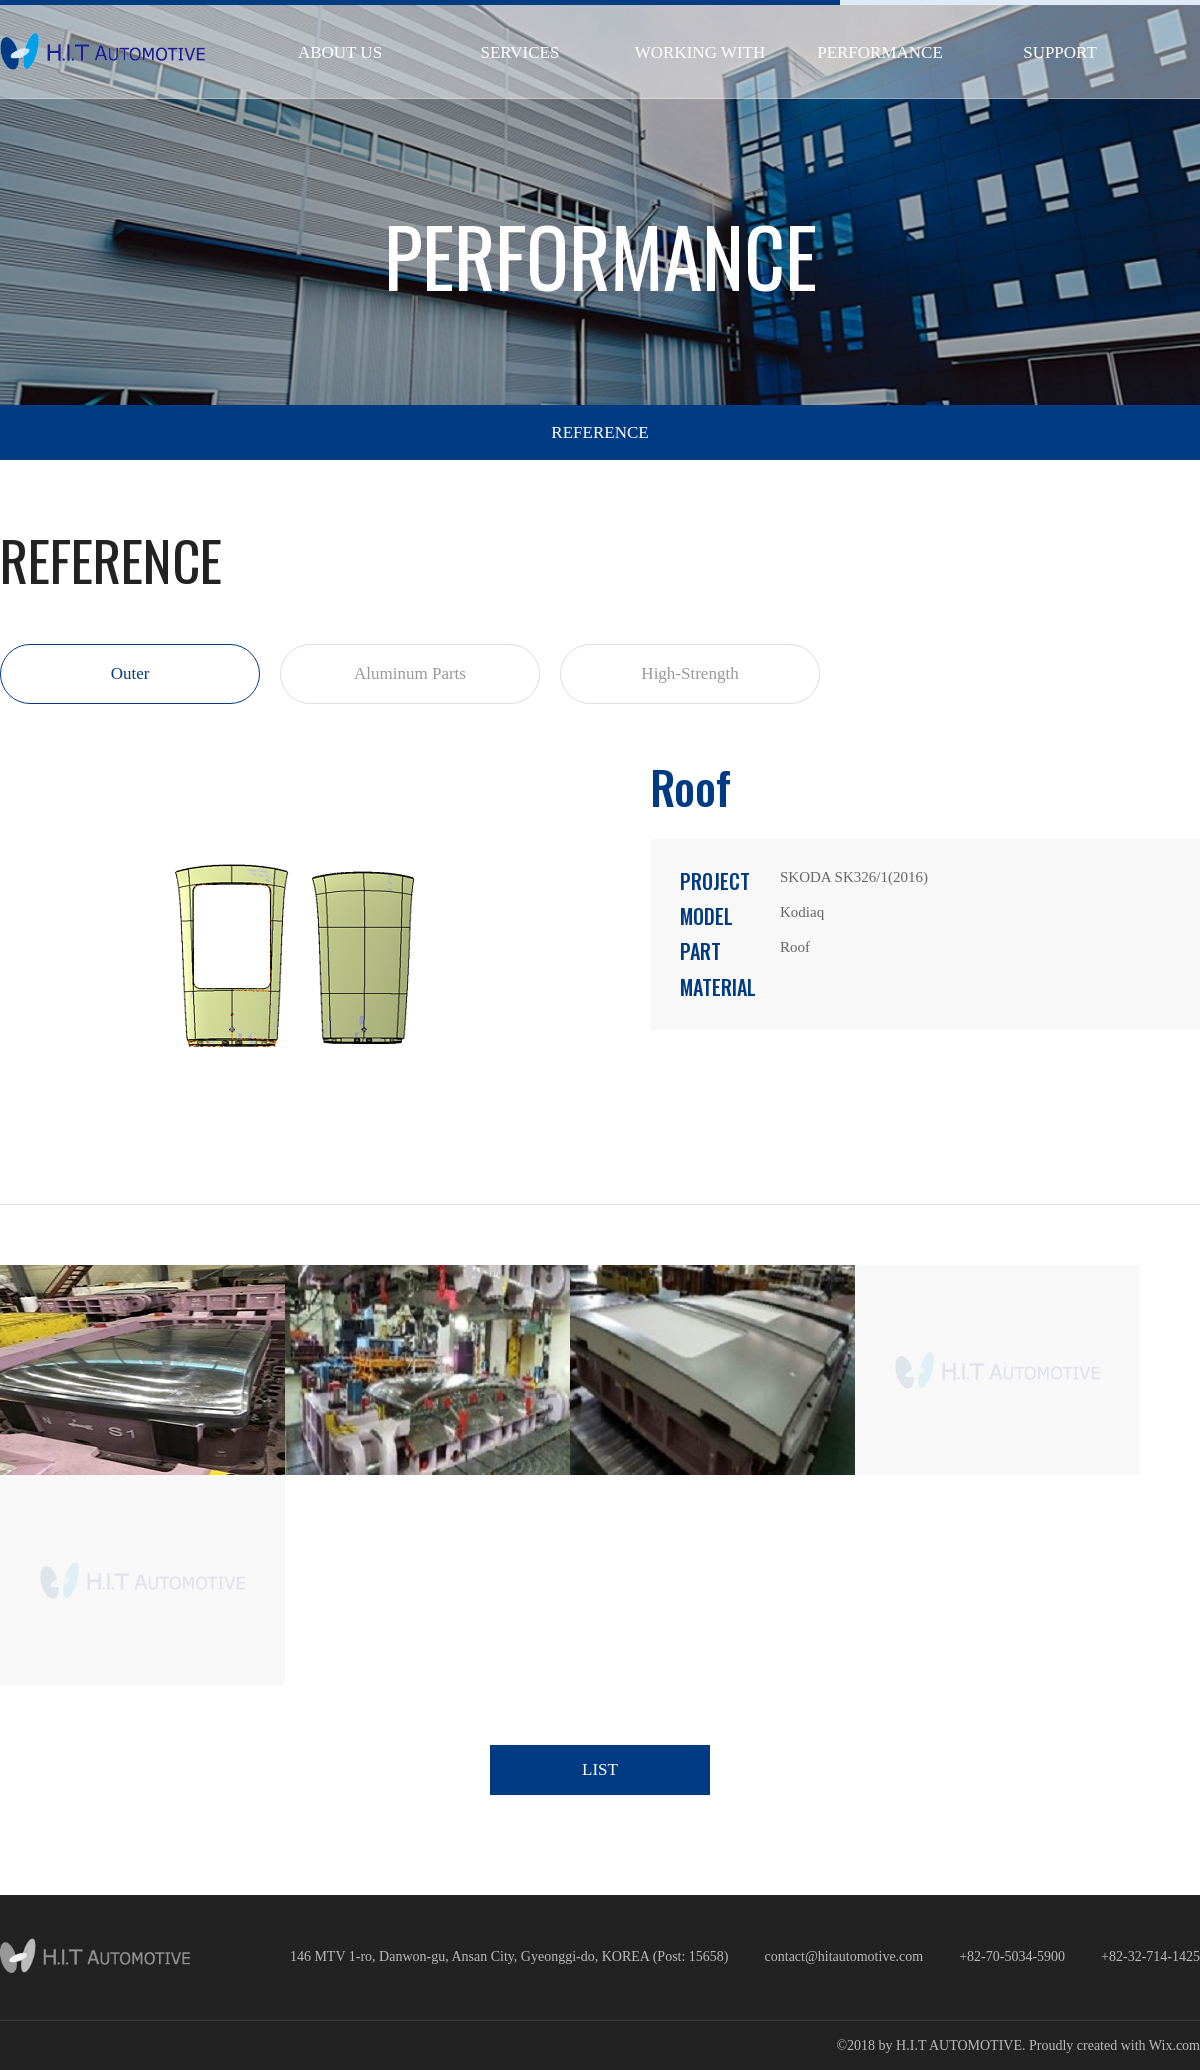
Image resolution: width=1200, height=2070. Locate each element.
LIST (600, 1769)
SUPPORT (1060, 52)
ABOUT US (340, 52)
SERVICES (520, 52)
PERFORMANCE (880, 52)
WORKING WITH (700, 52)
